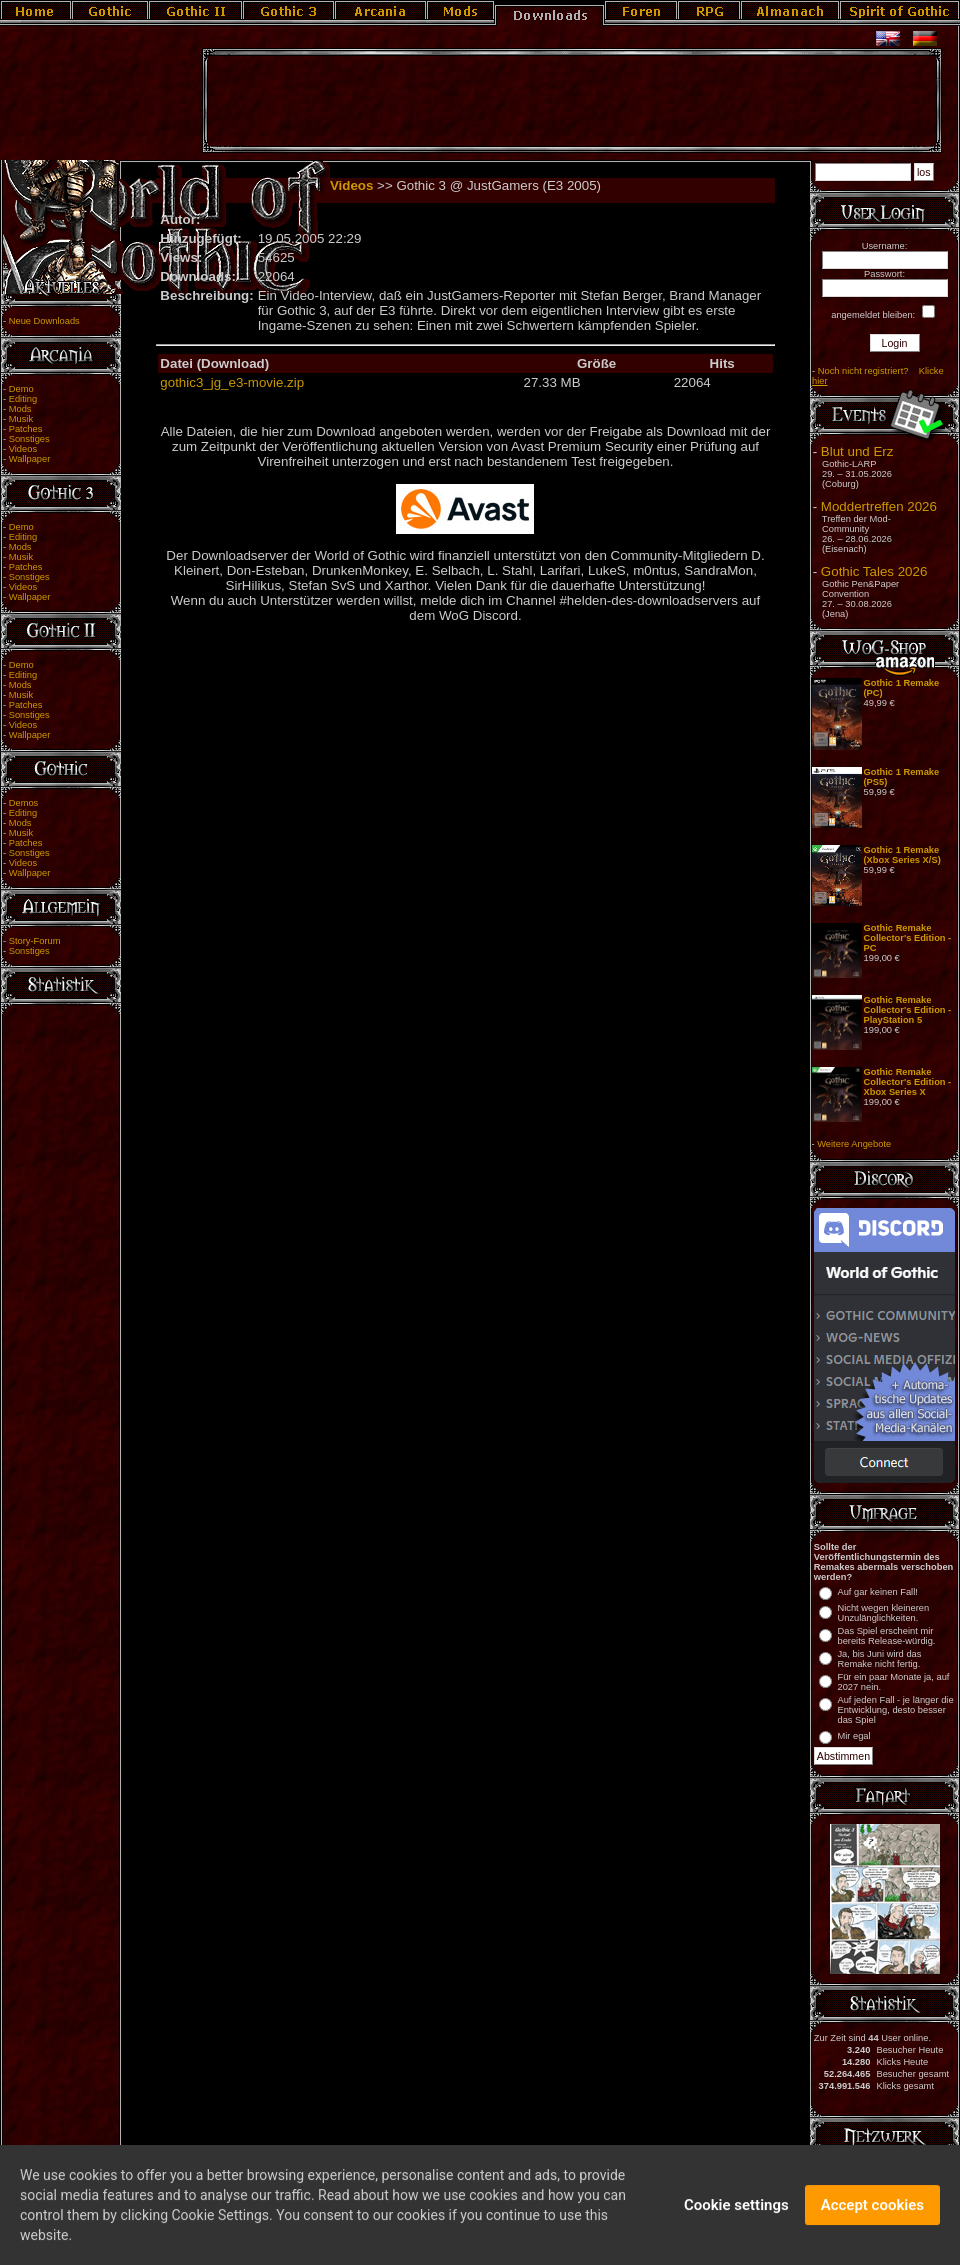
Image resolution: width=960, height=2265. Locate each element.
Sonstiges (29, 439)
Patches (26, 429)
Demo (21, 389)
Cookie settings (736, 2216)
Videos (23, 449)
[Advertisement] (572, 101)
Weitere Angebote (854, 1144)
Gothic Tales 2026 (874, 571)
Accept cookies (872, 2216)
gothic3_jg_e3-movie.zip (232, 382)
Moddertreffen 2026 (879, 506)
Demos (24, 803)
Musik (21, 419)
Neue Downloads (44, 321)
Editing (23, 399)
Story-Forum (35, 941)
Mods (20, 409)
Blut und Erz (857, 451)
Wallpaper (30, 459)
